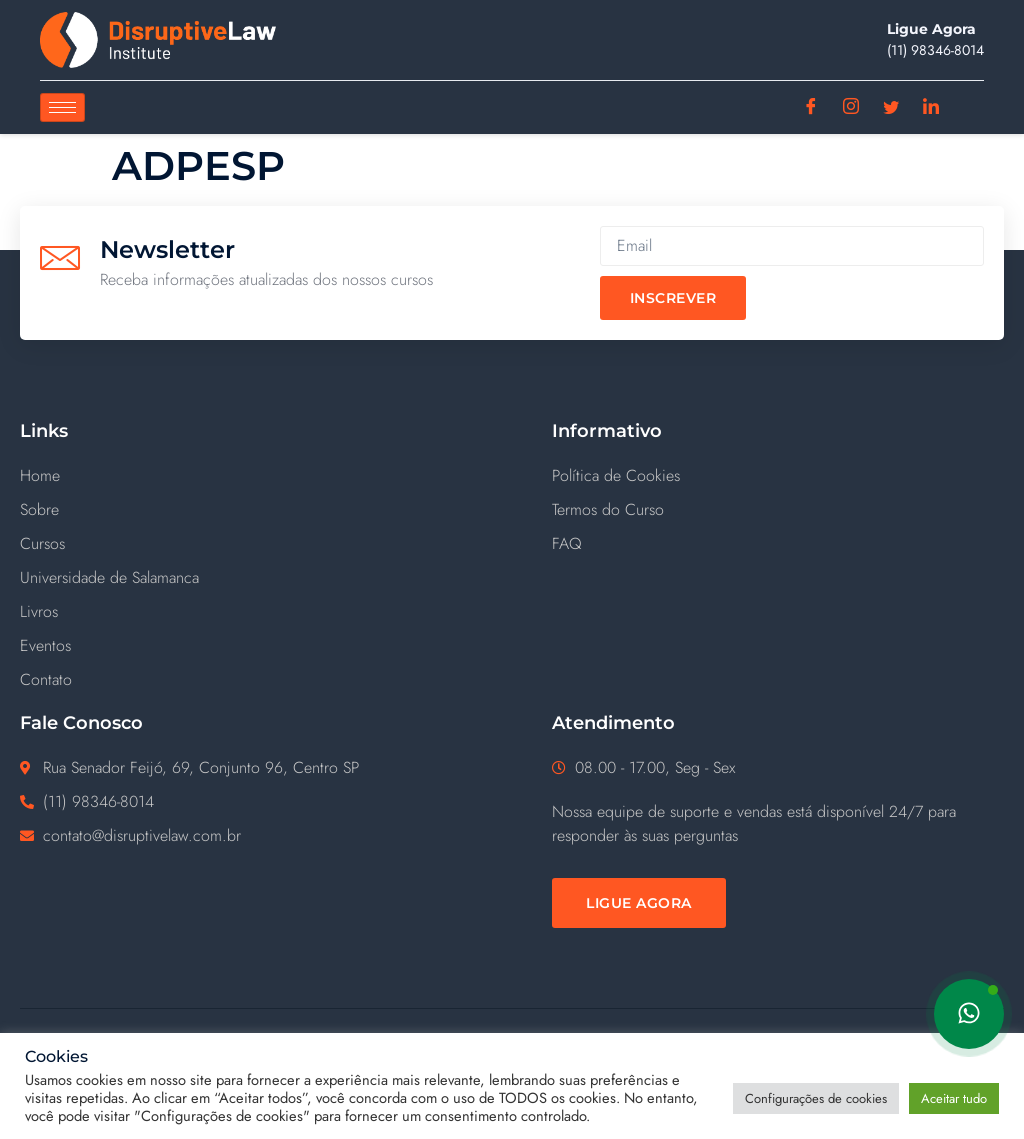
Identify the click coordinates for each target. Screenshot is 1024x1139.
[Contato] (266, 680)
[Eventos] (266, 646)
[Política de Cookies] (778, 476)
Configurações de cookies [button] (816, 1098)
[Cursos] (266, 544)
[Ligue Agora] (639, 903)
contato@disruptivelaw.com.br (142, 835)
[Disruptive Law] (158, 40)
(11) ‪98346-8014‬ (935, 50)
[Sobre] (266, 510)
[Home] (266, 476)
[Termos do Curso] (778, 510)
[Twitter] (891, 108)
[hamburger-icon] (62, 107)
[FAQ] (778, 544)
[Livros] (266, 612)
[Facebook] (811, 108)
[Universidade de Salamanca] (266, 578)
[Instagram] (851, 108)
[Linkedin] (931, 108)
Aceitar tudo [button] (954, 1098)
